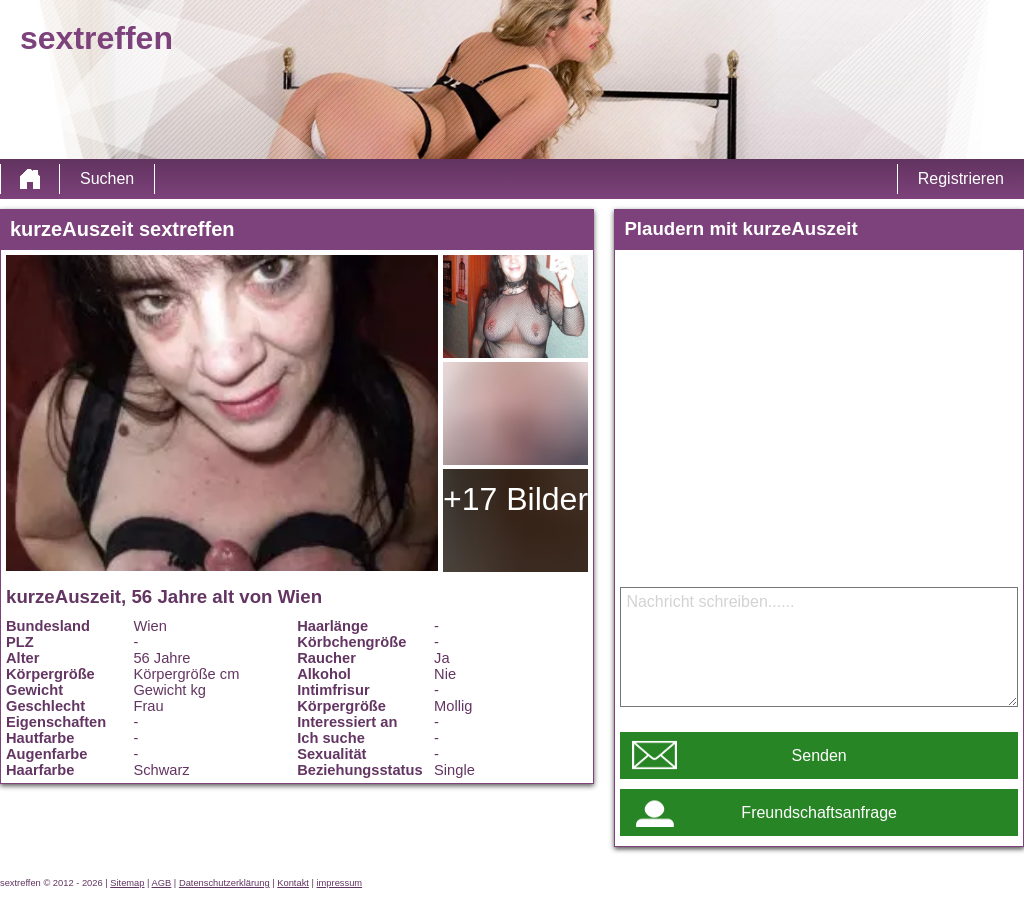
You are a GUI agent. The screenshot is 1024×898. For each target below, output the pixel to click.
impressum (340, 883)
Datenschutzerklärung (224, 883)
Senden (819, 755)
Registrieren (961, 178)
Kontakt (293, 883)
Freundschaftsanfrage (819, 812)
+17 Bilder (515, 499)
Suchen (107, 178)
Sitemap (127, 883)
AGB (162, 883)
